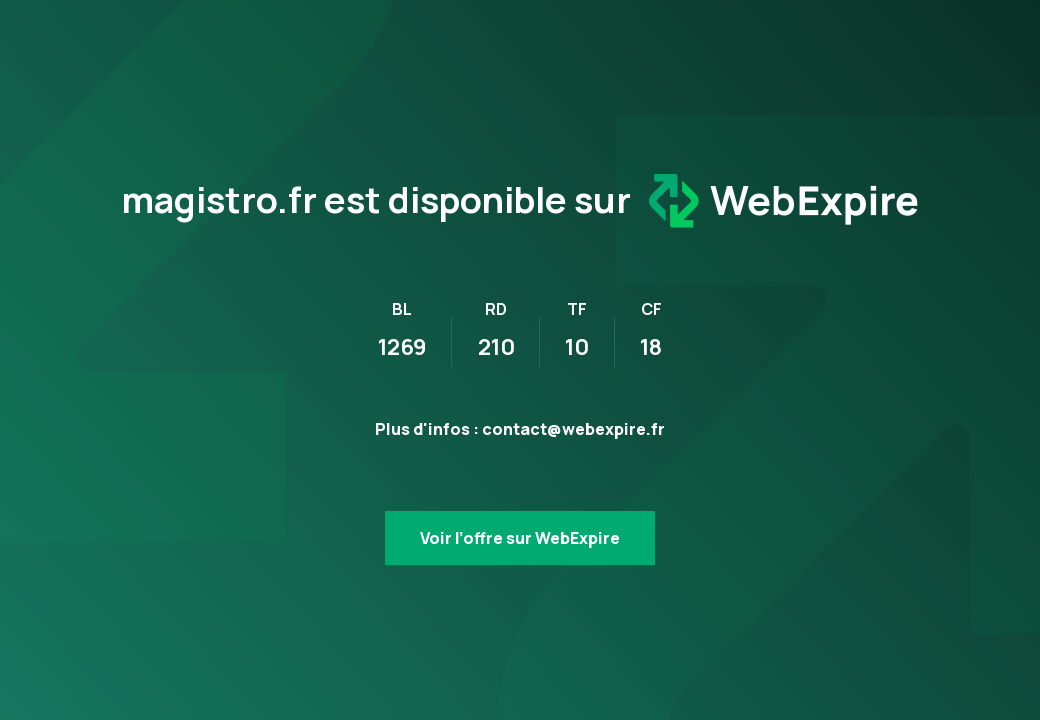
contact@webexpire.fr (573, 429)
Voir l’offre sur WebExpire (520, 538)
